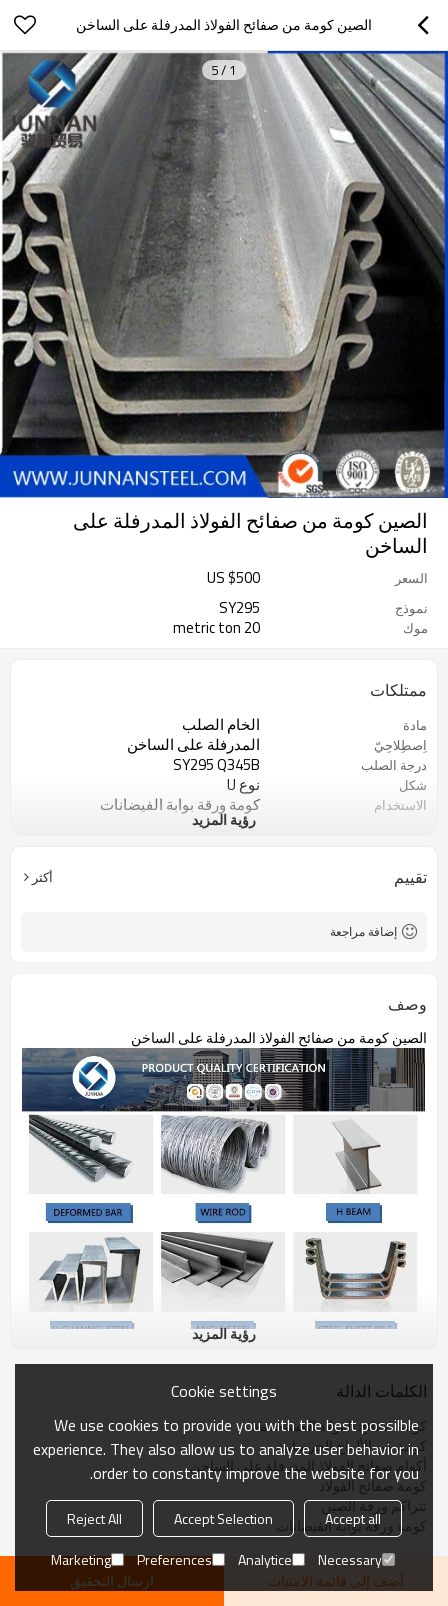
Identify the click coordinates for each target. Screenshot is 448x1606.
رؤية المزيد (224, 819)
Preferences (181, 1559)
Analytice (271, 1559)
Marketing (87, 1559)
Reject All (94, 1518)
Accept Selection (223, 1518)
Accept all (353, 1518)
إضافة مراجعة (363, 931)
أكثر (42, 877)
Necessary (356, 1559)
